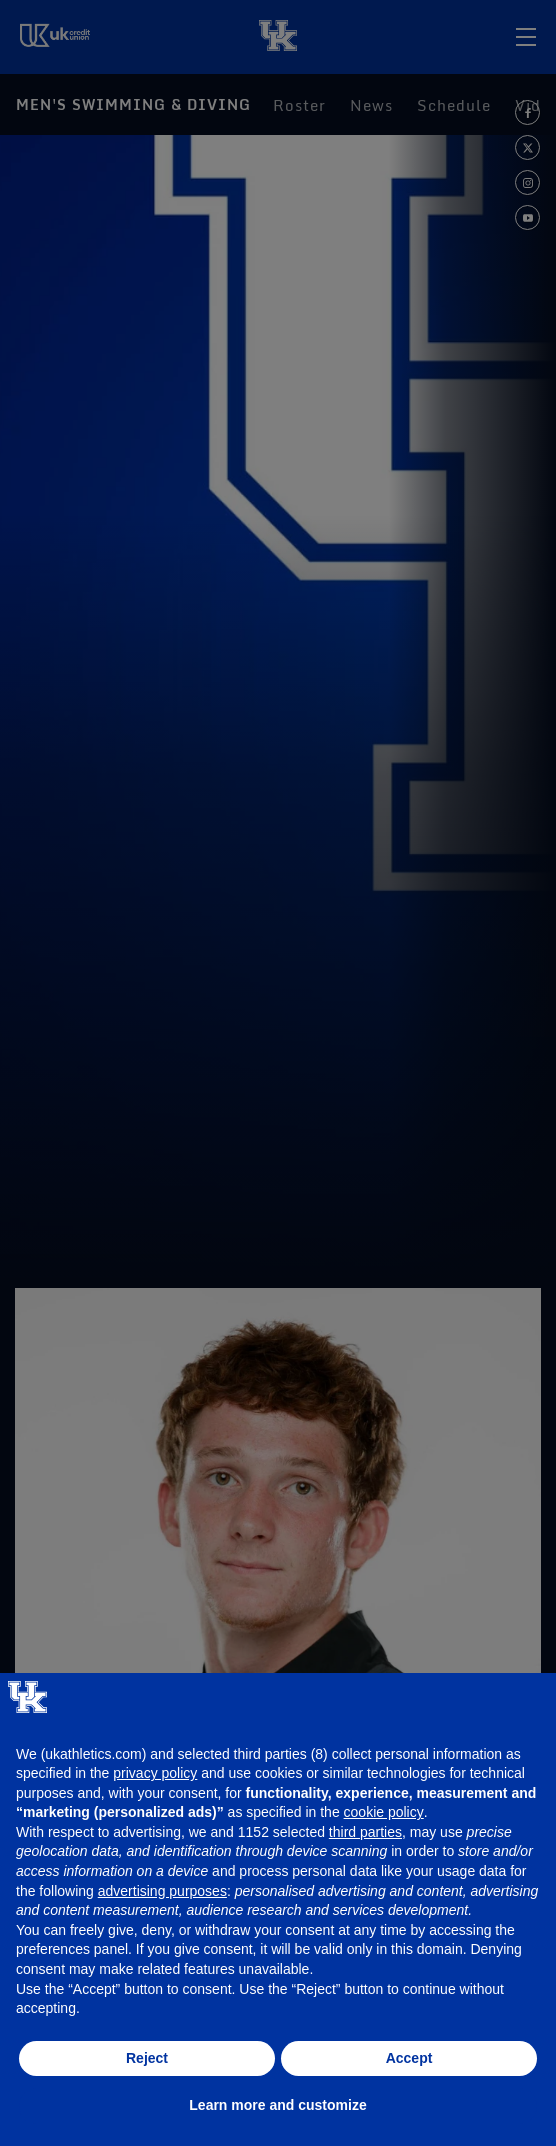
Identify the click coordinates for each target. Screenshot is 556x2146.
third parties (365, 1832)
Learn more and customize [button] (277, 2105)
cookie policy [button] (384, 1812)
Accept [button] (409, 2058)
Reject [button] (147, 2058)
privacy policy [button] (155, 1773)
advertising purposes (162, 1891)
